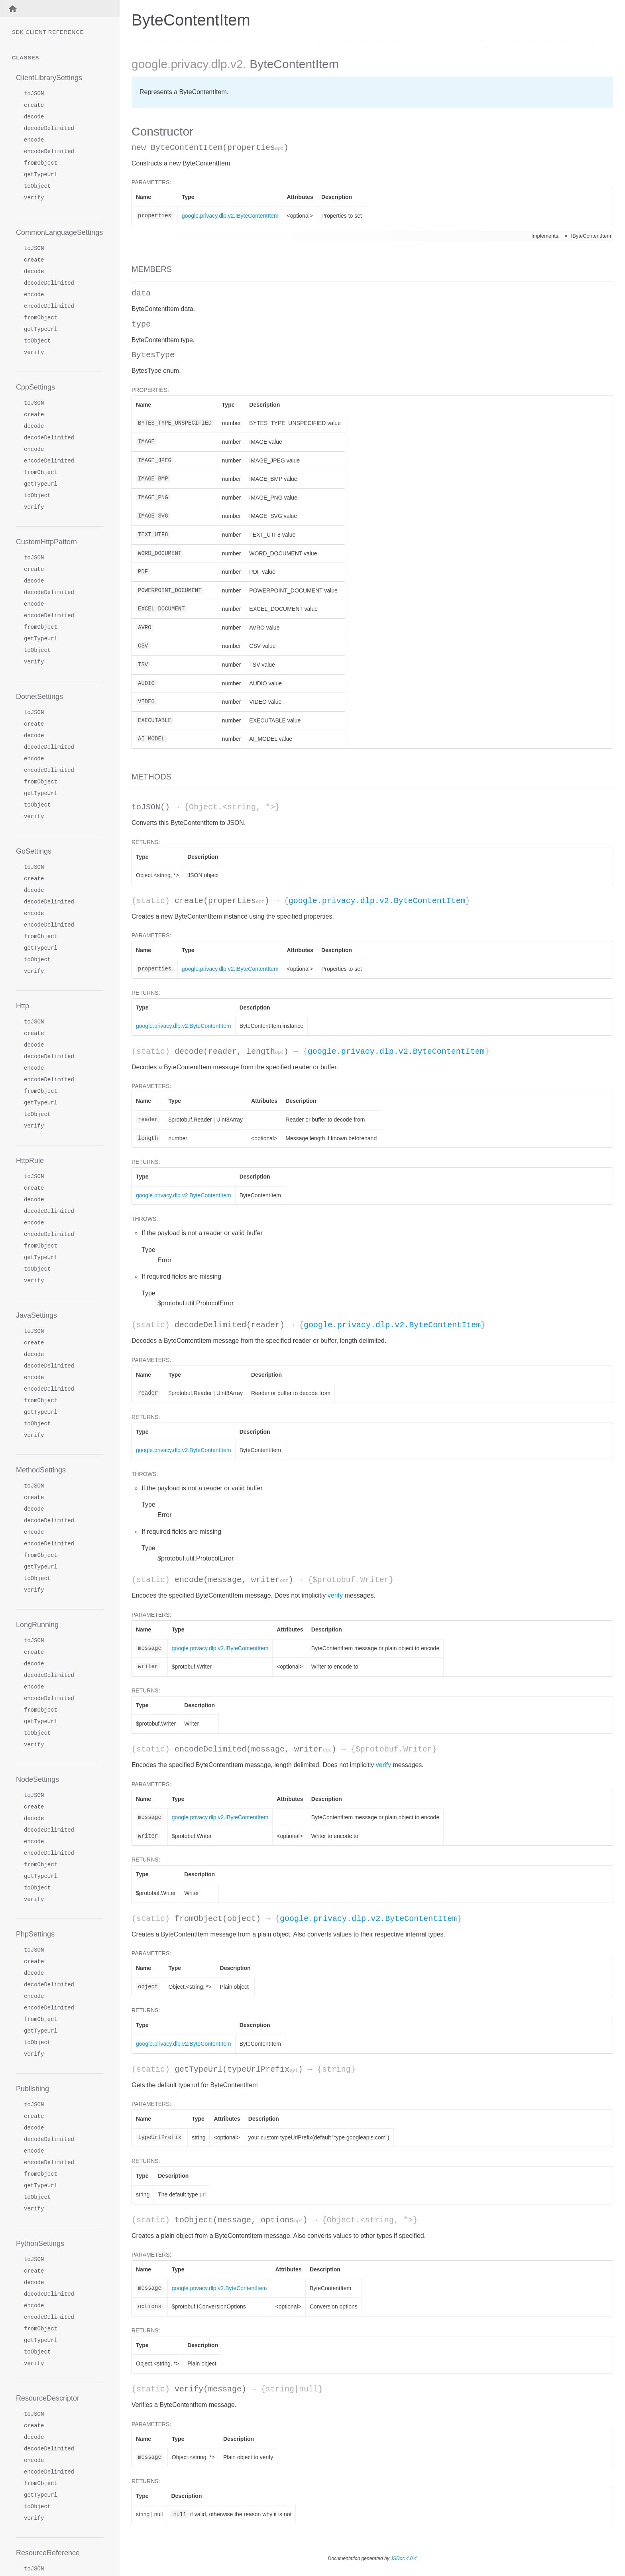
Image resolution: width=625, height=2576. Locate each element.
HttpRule (30, 1161)
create (34, 105)
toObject (37, 186)
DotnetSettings (39, 697)
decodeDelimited (49, 128)
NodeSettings (37, 1779)
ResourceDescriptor (47, 2398)
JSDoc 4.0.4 (404, 2558)
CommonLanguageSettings (59, 232)
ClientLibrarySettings (49, 78)
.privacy (187, 64)
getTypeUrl (40, 175)
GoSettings (33, 851)
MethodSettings (41, 1470)
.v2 (235, 64)
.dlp (217, 64)
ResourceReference (48, 2553)
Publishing (32, 2089)
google (149, 64)
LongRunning (37, 1625)
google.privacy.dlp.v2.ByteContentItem (377, 900)
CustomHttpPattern (46, 542)
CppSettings (35, 387)
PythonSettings (40, 2243)
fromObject (40, 163)
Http (22, 1006)
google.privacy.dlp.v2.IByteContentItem (230, 216)
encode (34, 140)
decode (34, 117)
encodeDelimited (49, 151)
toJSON (34, 94)
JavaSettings (36, 1315)
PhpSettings (35, 1934)
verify (34, 198)
